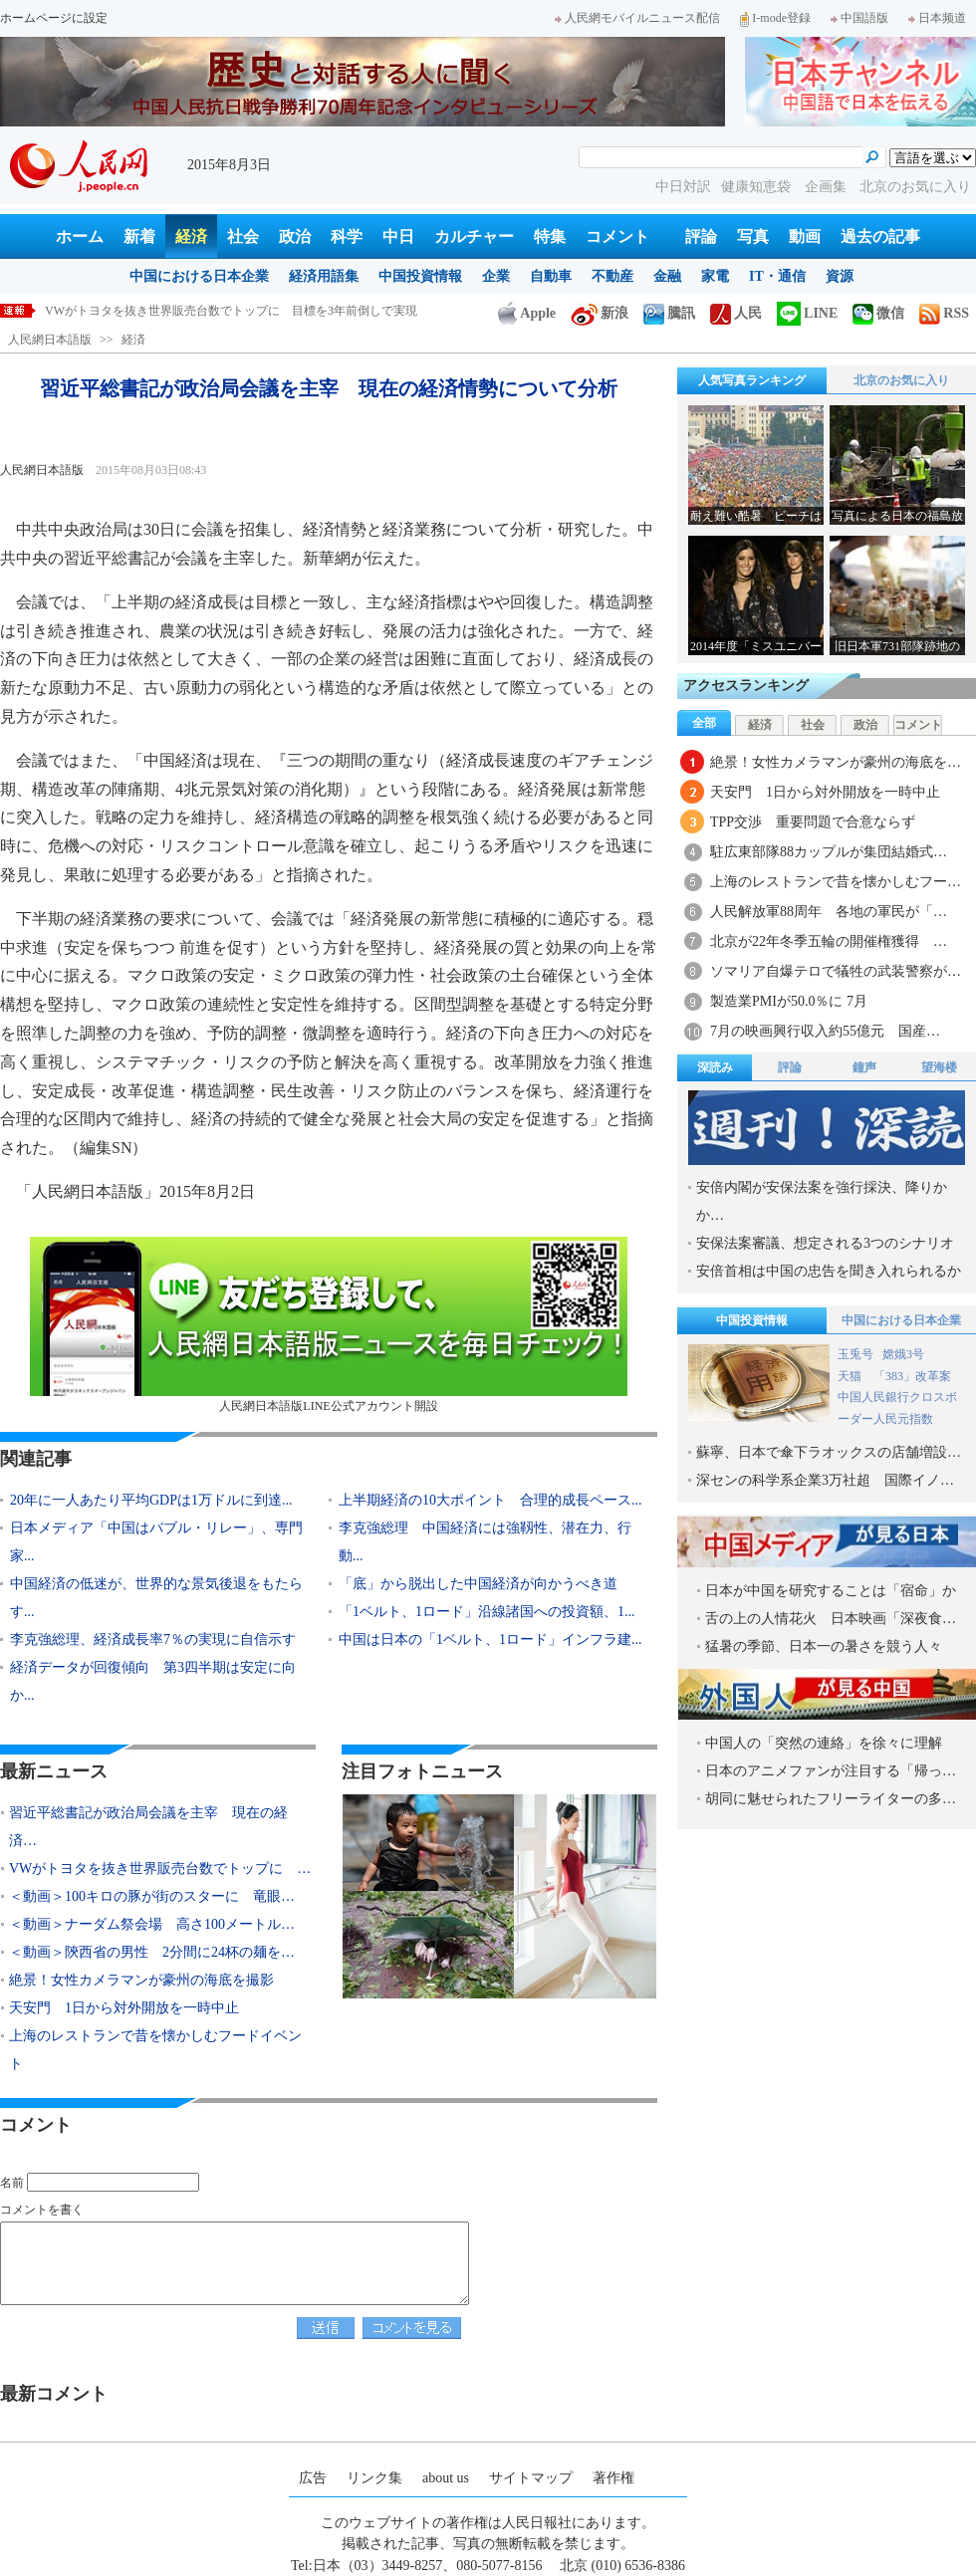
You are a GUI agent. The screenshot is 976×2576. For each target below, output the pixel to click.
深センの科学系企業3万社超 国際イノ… (825, 1480)
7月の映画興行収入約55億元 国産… (825, 1031)
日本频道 (937, 18)
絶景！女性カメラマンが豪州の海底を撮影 (141, 1980)
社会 (243, 236)
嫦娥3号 (903, 1354)
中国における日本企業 (199, 276)
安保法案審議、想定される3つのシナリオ (825, 1243)
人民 (736, 313)
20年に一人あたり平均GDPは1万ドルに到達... (151, 1500)
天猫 (851, 1376)
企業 (496, 276)
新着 (139, 236)
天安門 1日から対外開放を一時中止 (124, 2007)
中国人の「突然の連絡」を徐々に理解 (823, 1743)
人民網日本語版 (50, 340)
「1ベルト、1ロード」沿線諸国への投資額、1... (487, 1611)
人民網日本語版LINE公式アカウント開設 (328, 1325)
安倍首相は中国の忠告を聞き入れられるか (828, 1271)
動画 (805, 236)
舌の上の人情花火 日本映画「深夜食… (830, 1618)
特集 (550, 236)
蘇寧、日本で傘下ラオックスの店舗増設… (828, 1452)
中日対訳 (683, 186)
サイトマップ (531, 2477)
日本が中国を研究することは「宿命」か (830, 1590)
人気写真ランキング (752, 380)
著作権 (613, 2477)
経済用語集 (324, 276)
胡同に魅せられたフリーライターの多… (830, 1798)
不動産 (612, 276)
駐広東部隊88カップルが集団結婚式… (828, 851)
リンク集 (374, 2477)
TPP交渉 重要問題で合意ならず (812, 822)
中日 (398, 236)
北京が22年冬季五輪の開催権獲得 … (828, 941)
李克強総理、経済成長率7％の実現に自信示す (153, 1639)
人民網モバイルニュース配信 (637, 18)
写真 (753, 236)
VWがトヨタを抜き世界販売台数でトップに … (160, 1868)
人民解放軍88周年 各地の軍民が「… (828, 911)
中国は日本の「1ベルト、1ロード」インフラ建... (490, 1639)
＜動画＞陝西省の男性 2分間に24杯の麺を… (152, 1952)
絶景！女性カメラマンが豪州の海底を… (835, 762)
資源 (840, 276)
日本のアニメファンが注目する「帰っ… (830, 1770)
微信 (878, 313)
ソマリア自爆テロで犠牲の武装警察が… (835, 971)
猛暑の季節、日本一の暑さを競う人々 (823, 1646)
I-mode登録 (775, 18)
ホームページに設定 (54, 18)
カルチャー (474, 236)
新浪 (599, 313)
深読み (715, 1067)
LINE (807, 313)
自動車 (551, 276)
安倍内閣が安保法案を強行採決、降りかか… (821, 1201)
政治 (295, 236)
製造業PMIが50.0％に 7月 (788, 1001)
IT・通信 (777, 276)
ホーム (80, 236)
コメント (617, 236)
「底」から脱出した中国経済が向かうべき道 (478, 1583)
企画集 (828, 186)
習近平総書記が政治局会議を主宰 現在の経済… (148, 1826)
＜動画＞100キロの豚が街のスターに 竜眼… (152, 1896)
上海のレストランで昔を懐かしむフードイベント (155, 2049)
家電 (715, 276)
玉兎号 (855, 1354)
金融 (667, 276)
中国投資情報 (420, 276)
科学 (347, 236)
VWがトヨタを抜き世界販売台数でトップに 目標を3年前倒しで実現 (231, 311)
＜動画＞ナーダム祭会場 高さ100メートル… (152, 1924)
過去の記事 (880, 236)
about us (445, 2477)
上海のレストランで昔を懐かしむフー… (835, 881)
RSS (944, 313)
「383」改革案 (912, 1376)
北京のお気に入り (915, 186)
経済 (191, 236)
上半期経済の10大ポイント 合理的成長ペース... (490, 1500)
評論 (701, 236)
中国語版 (859, 18)
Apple (527, 313)
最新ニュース (54, 1771)
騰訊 (669, 313)
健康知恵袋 (758, 186)
